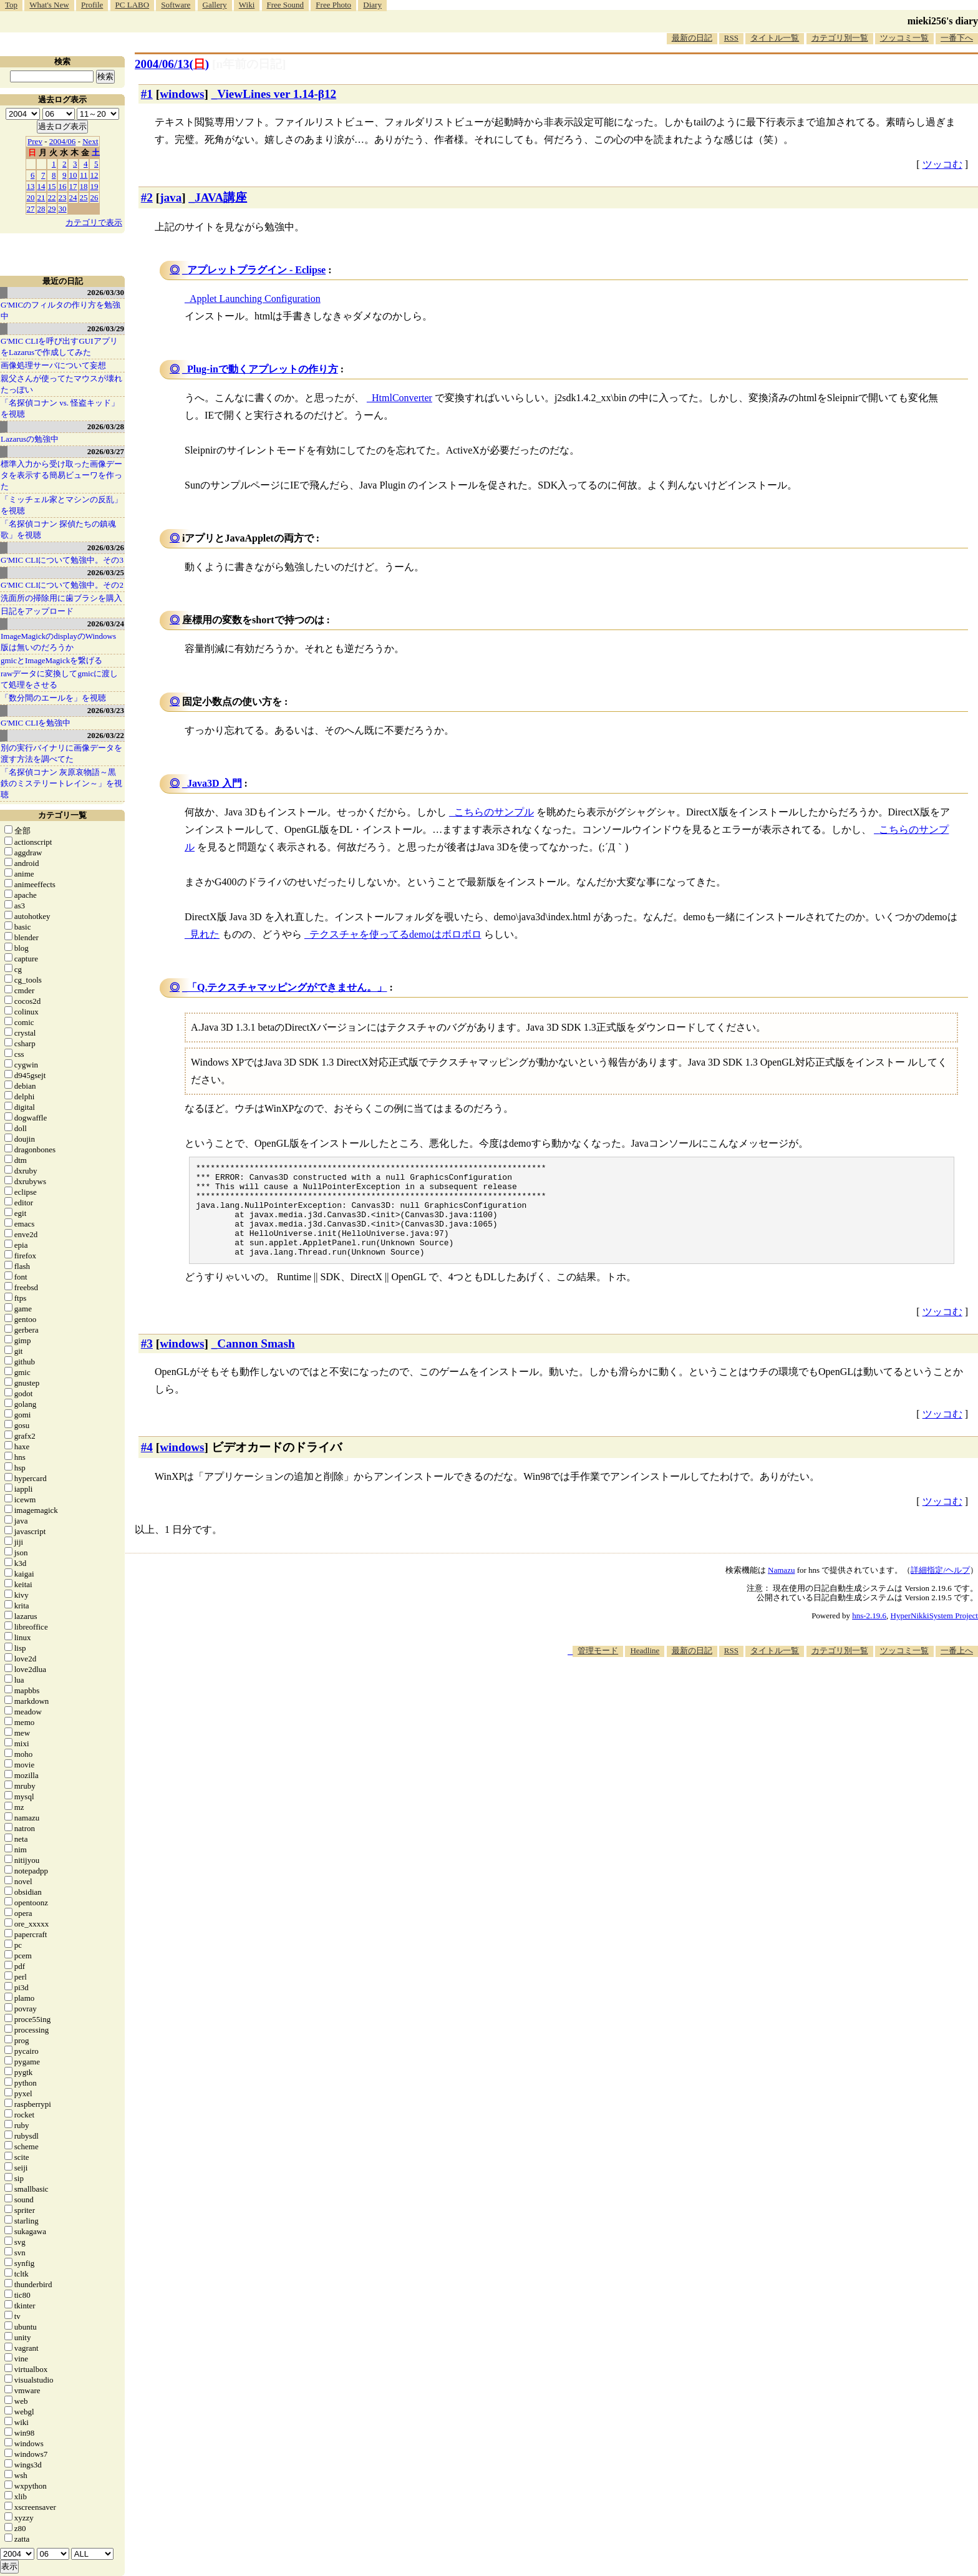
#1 (147, 93)
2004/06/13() (172, 63)
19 (94, 186)
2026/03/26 (105, 547)
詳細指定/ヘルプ (940, 1588)
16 (63, 186)
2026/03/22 (105, 735)
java (171, 197)
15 (52, 186)
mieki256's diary (943, 21)
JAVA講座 (221, 197)
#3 (147, 1362)
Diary (372, 4)
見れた (205, 934)
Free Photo (333, 4)
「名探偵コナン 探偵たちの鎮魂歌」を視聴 (58, 529)
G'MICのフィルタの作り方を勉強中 (60, 310)
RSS (731, 37)
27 (31, 208)
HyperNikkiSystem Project (934, 1634)
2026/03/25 (105, 572)
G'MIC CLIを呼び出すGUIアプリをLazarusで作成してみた (59, 346)
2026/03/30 (105, 292)
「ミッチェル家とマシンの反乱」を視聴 (61, 505)
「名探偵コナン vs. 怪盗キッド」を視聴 (60, 408)
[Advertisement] (751, 1713)
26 (94, 197)
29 (52, 208)
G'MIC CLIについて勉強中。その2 (62, 585)
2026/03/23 (105, 710)
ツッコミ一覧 (904, 37)
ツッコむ (942, 164)
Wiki (246, 4)
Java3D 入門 (214, 783)
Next (90, 141)
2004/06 (62, 141)
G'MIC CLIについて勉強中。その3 (62, 560)
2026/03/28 (105, 426)
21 (41, 197)
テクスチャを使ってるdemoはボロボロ (395, 934)
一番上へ (957, 1669)
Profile (92, 4)
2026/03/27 (105, 451)
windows (182, 93)
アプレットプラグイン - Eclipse (256, 270)
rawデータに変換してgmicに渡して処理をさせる (59, 679)
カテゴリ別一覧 (839, 37)
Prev (34, 141)
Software (175, 4)
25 (84, 197)
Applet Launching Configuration (255, 298)
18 (84, 186)
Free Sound (285, 4)
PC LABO (132, 4)
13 (31, 186)
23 (63, 197)
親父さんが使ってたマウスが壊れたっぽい (61, 384)
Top (11, 4)
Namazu (781, 1588)
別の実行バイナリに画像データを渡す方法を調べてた (61, 753)
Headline (644, 1669)
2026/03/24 (105, 623)
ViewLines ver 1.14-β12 (276, 93)
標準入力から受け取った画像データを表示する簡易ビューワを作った (61, 475)
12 (94, 175)
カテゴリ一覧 (62, 815)
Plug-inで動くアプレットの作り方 (262, 369)
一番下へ (957, 37)
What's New (49, 4)
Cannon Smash (255, 1362)
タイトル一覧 (774, 37)
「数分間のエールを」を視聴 (53, 697)
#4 (147, 1465)
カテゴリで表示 (93, 222)
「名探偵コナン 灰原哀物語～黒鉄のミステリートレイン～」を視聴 (61, 783)
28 (41, 208)
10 (73, 175)
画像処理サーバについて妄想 (53, 365)
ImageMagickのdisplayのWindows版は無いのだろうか (58, 641)
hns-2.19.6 (869, 1634)
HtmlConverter (402, 397)
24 (73, 197)
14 (41, 186)
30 (63, 208)
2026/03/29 (105, 328)
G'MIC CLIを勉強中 (35, 722)
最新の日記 (692, 37)
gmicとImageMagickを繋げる (51, 660)
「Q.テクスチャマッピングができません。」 (287, 987)
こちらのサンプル (494, 812)
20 (31, 197)
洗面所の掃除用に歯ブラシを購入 (61, 598)
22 (52, 197)
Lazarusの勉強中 (30, 439)
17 (73, 186)
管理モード (598, 1669)
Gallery (215, 4)
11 (84, 175)
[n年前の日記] (249, 63)
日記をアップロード (37, 611)
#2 (147, 197)
